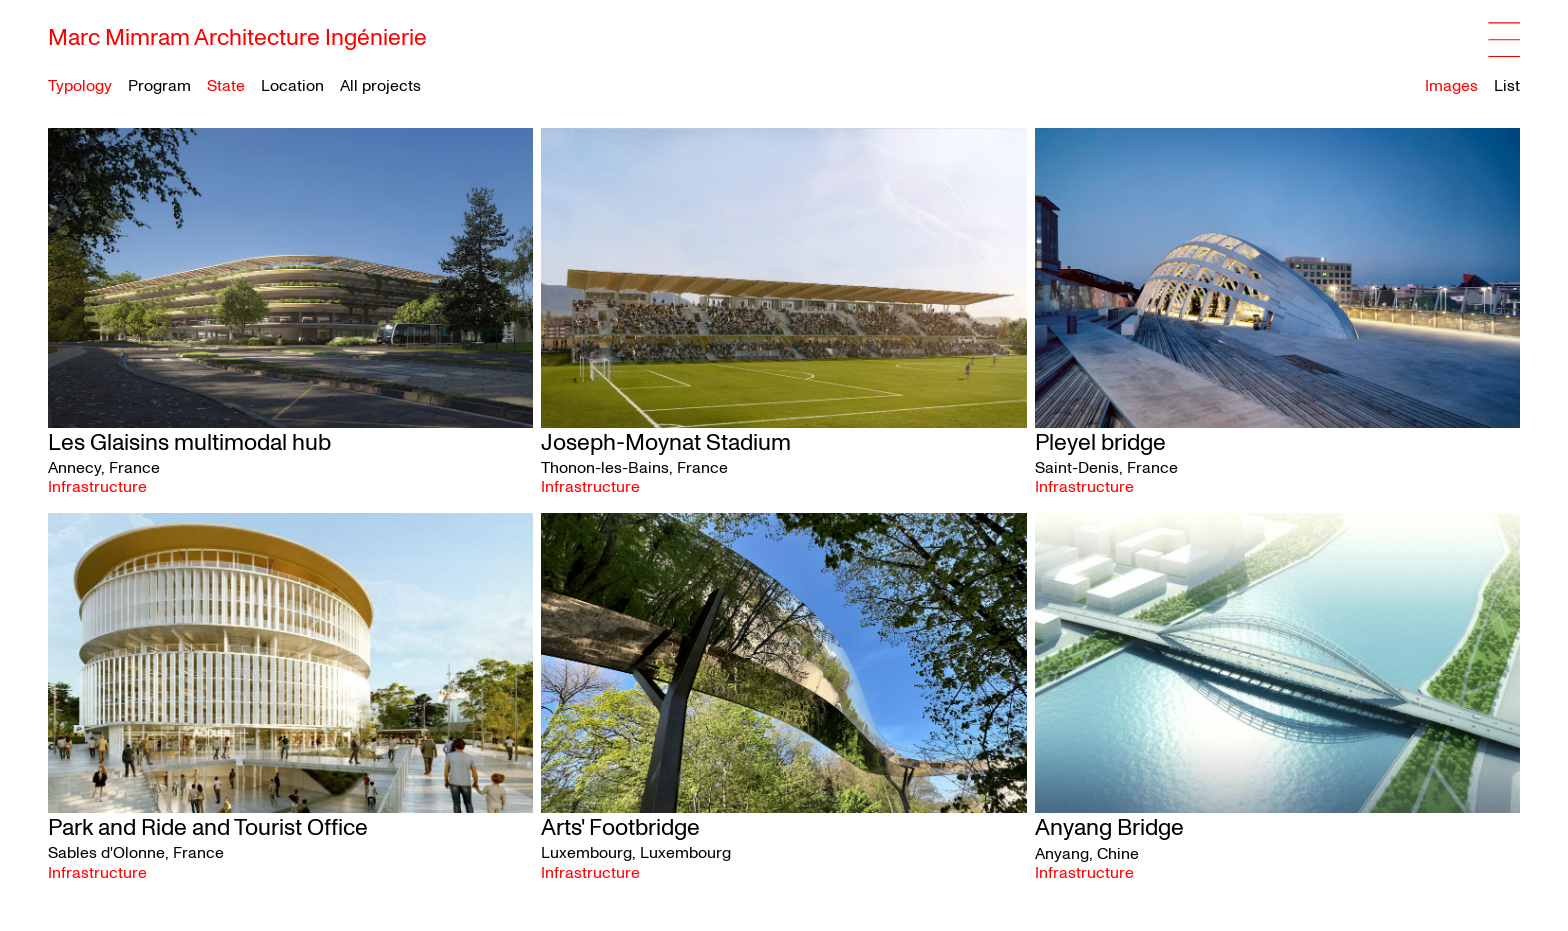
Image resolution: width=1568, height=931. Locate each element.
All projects (380, 86)
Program (159, 86)
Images (1451, 86)
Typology (80, 86)
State (226, 86)
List (1507, 86)
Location (292, 86)
